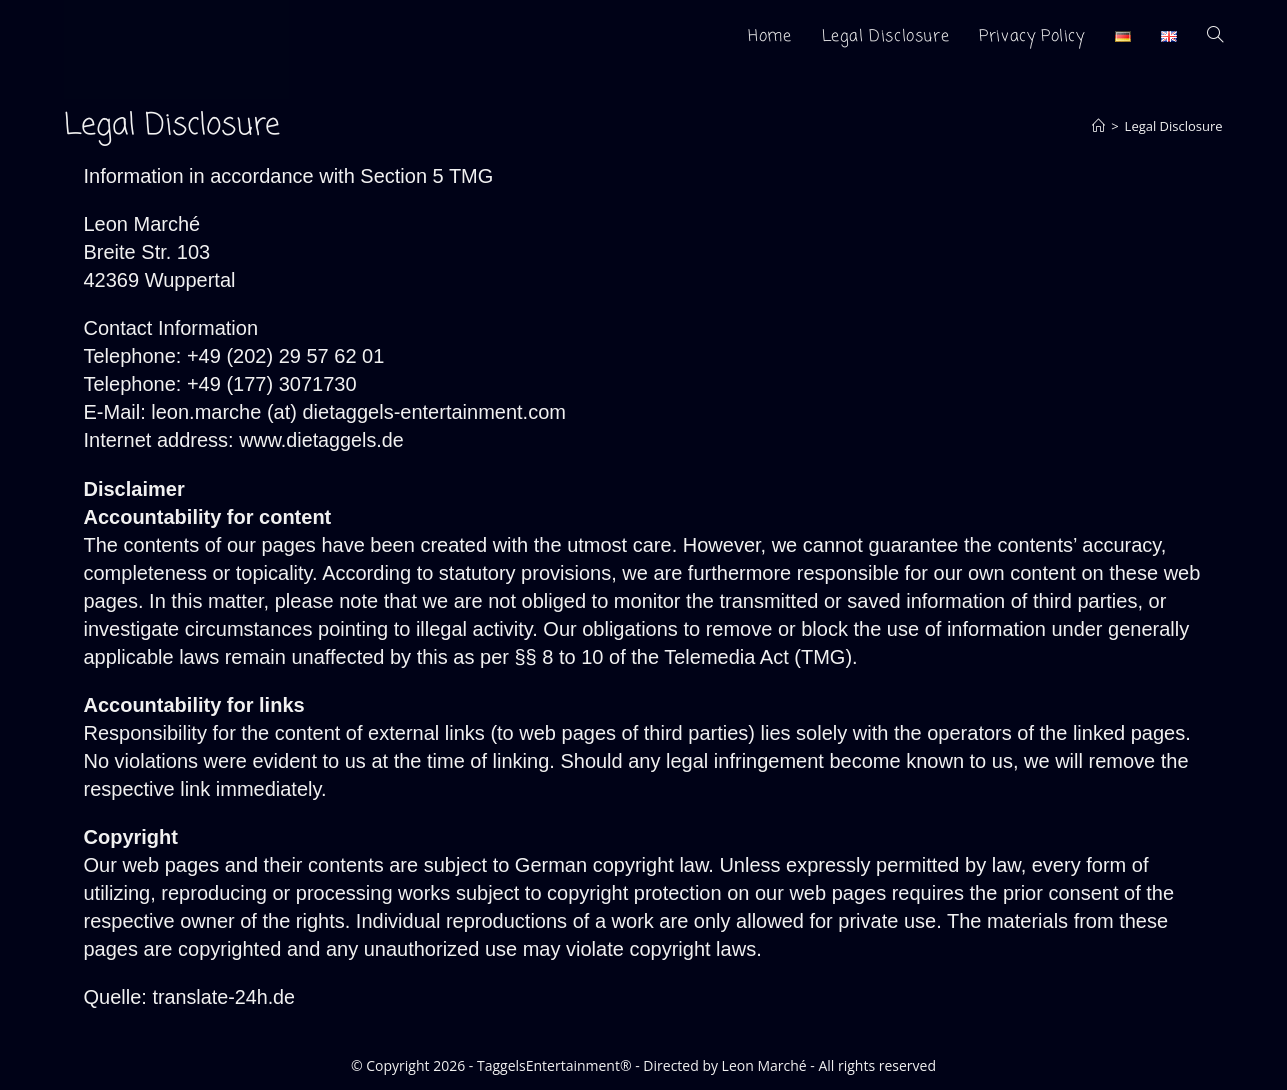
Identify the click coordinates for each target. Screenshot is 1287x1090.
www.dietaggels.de (322, 440)
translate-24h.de (224, 996)
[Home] (1098, 126)
